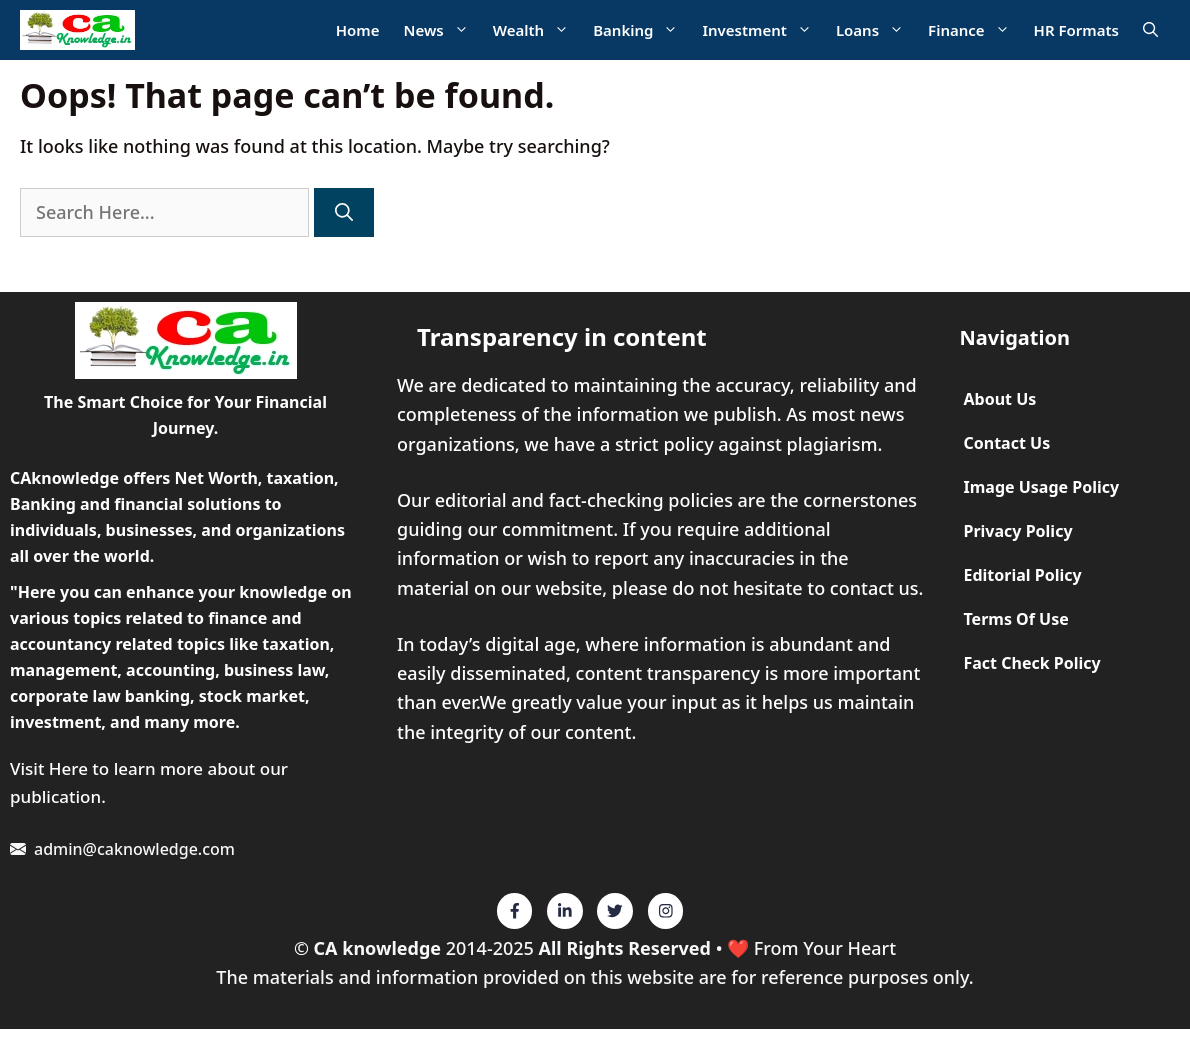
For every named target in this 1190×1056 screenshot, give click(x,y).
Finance (975, 30)
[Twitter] (515, 911)
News (442, 30)
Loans (876, 30)
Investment (762, 30)
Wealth (537, 30)
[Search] (344, 212)
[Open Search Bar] (1150, 30)
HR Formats (1076, 30)
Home (358, 30)
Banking (641, 30)
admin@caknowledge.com (134, 849)
